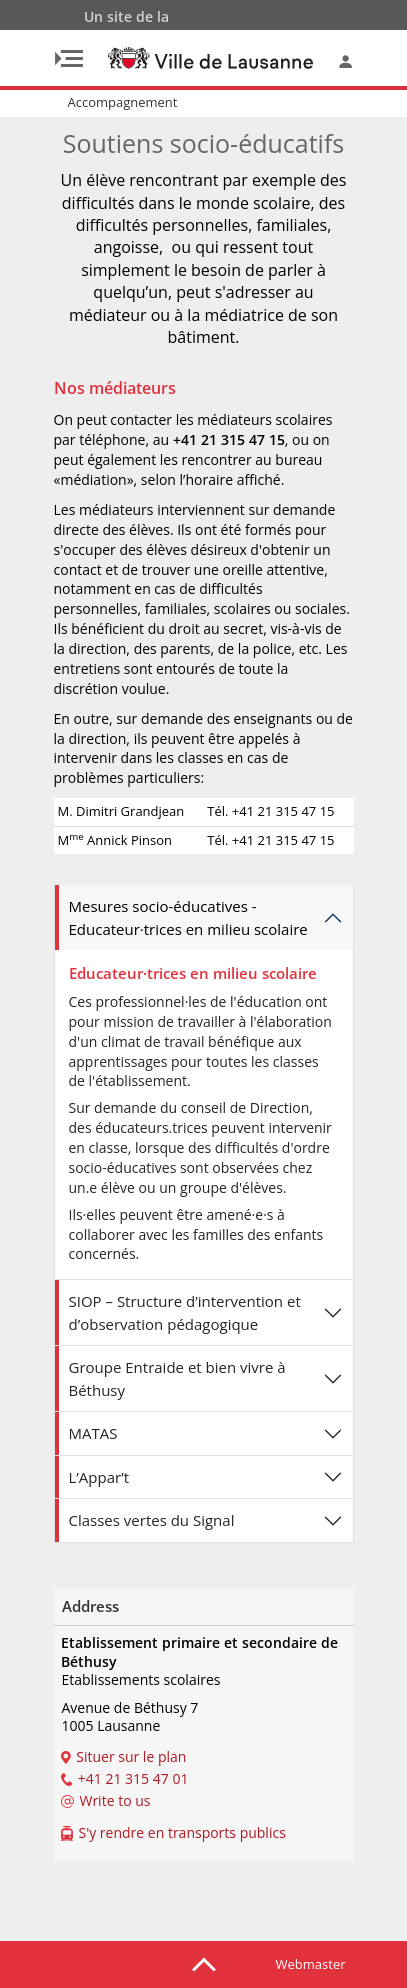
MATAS (93, 1433)
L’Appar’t (99, 1477)
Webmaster (311, 1964)
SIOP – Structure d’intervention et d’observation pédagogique (185, 1312)
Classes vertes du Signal (152, 1520)
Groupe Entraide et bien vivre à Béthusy (177, 1378)
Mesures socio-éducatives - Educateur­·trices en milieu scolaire (188, 917)
